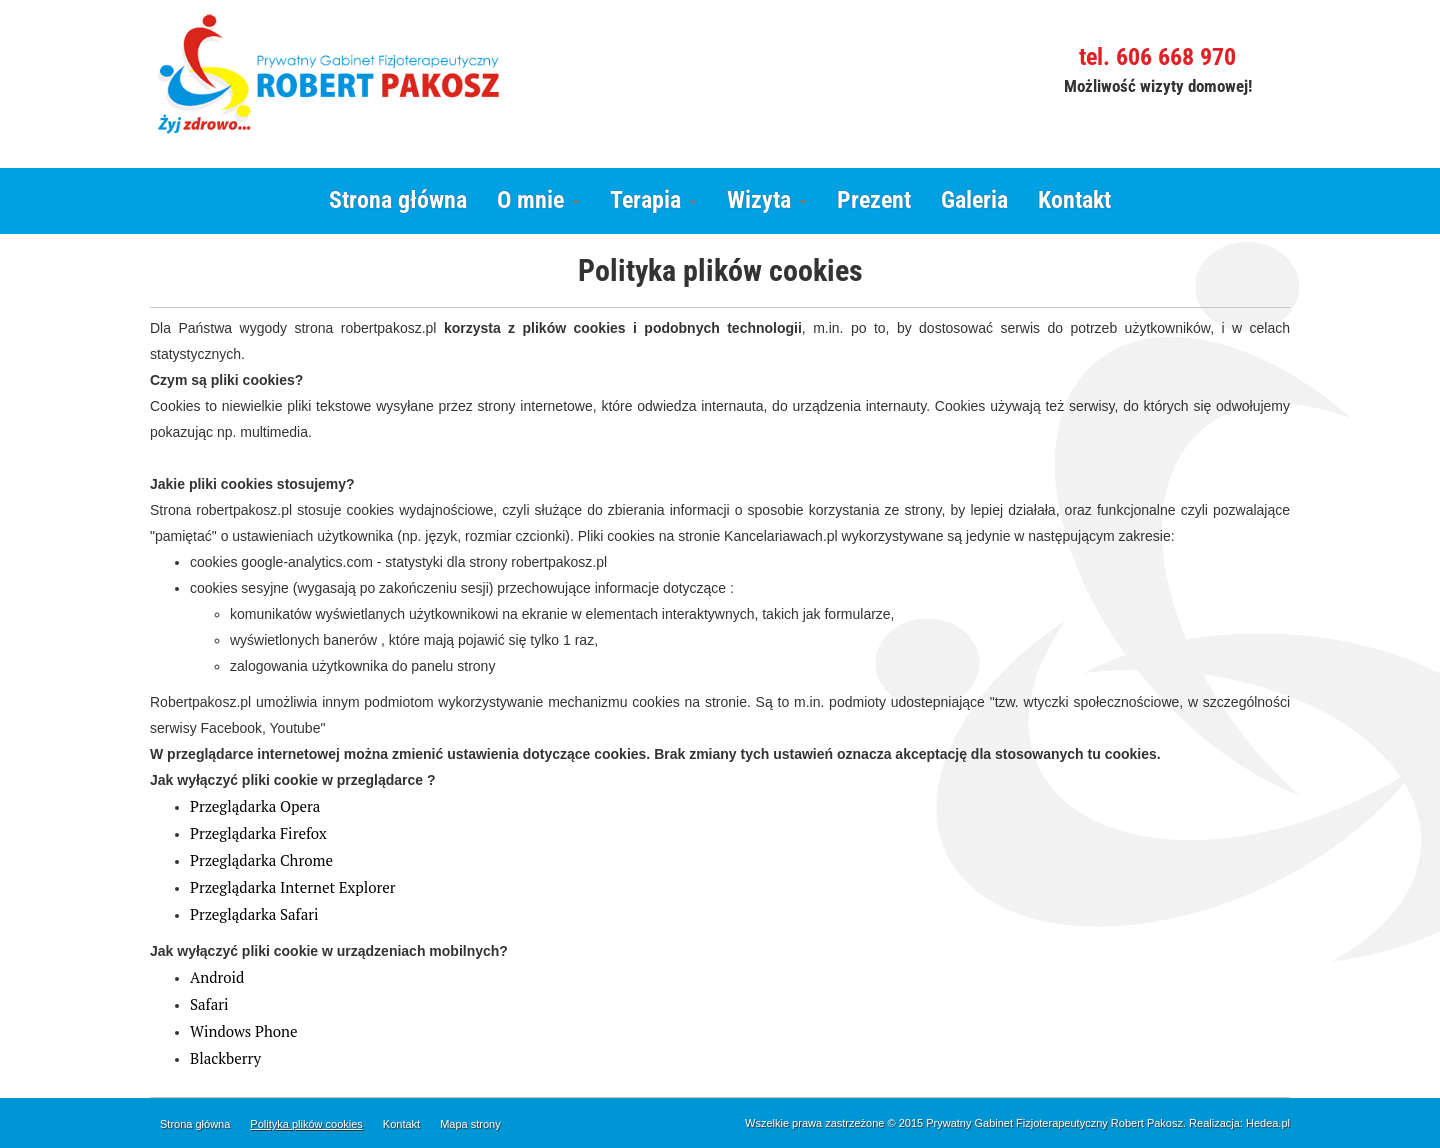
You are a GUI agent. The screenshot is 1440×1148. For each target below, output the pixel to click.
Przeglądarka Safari (254, 914)
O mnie (538, 200)
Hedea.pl (1268, 1123)
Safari (209, 1004)
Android (217, 977)
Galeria (974, 200)
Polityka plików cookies (306, 1124)
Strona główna (398, 200)
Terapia (653, 200)
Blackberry (225, 1058)
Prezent (874, 200)
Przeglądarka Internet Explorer (293, 887)
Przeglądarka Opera (255, 806)
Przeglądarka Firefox (258, 833)
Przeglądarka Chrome (261, 860)
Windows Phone (243, 1031)
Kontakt (1074, 200)
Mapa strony (470, 1124)
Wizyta (767, 200)
